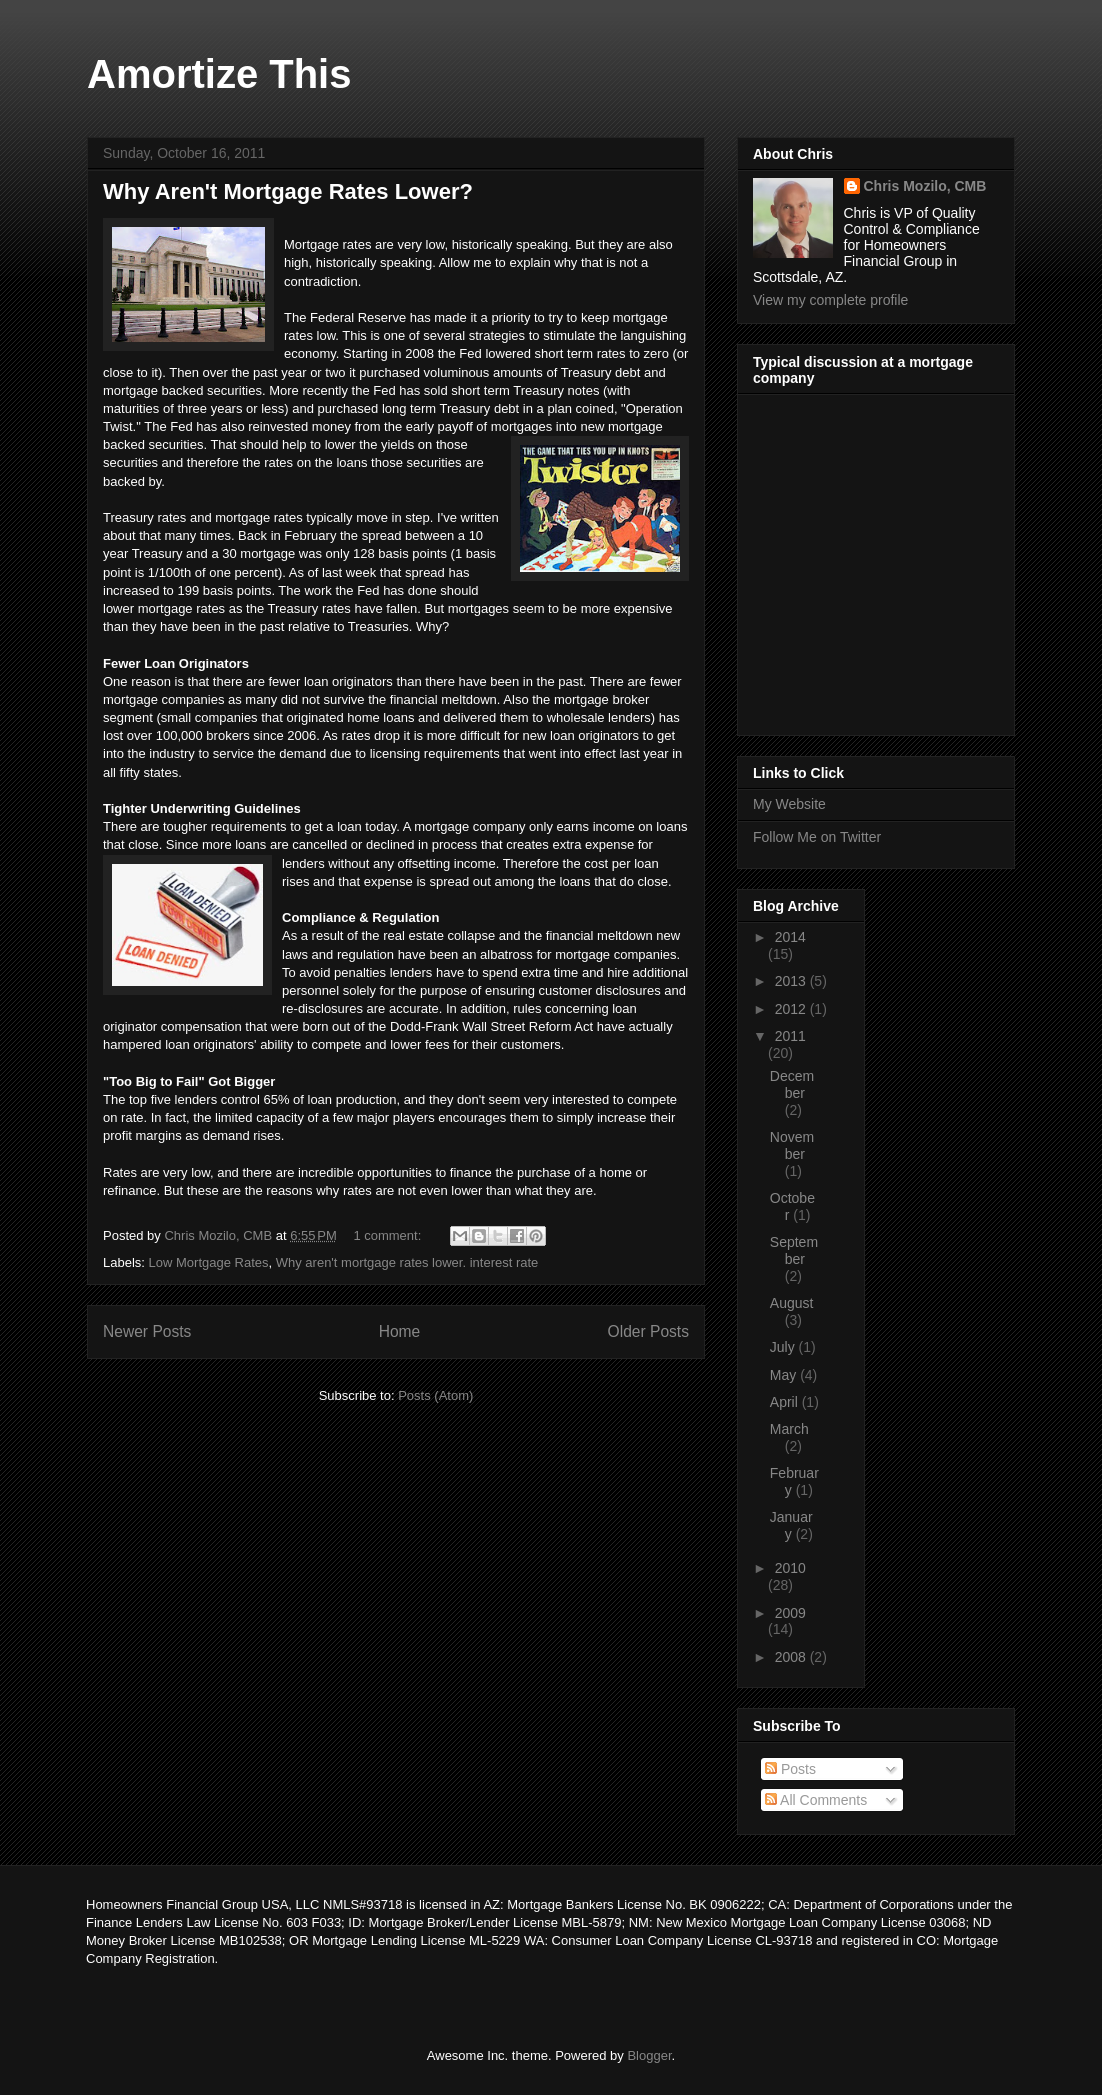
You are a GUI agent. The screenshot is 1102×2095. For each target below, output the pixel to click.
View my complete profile (830, 300)
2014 (790, 937)
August (792, 1303)
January (791, 1525)
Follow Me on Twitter (817, 837)
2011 (790, 1036)
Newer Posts (147, 1331)
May (785, 1375)
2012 (792, 1009)
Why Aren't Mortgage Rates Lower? (288, 191)
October (792, 1206)
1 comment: (389, 1235)
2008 (792, 1657)
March (789, 1429)
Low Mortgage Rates (209, 1262)
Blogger (649, 2055)
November (792, 1145)
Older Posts (648, 1331)
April (786, 1402)
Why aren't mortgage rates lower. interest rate (407, 1262)
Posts (790, 1769)
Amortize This (219, 74)
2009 (790, 1613)
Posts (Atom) (435, 1395)
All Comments (816, 1800)
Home (400, 1331)
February (794, 1481)
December (792, 1084)
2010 (790, 1568)
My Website (789, 804)
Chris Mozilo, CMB (925, 186)
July (784, 1347)
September (794, 1250)
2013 (792, 981)
